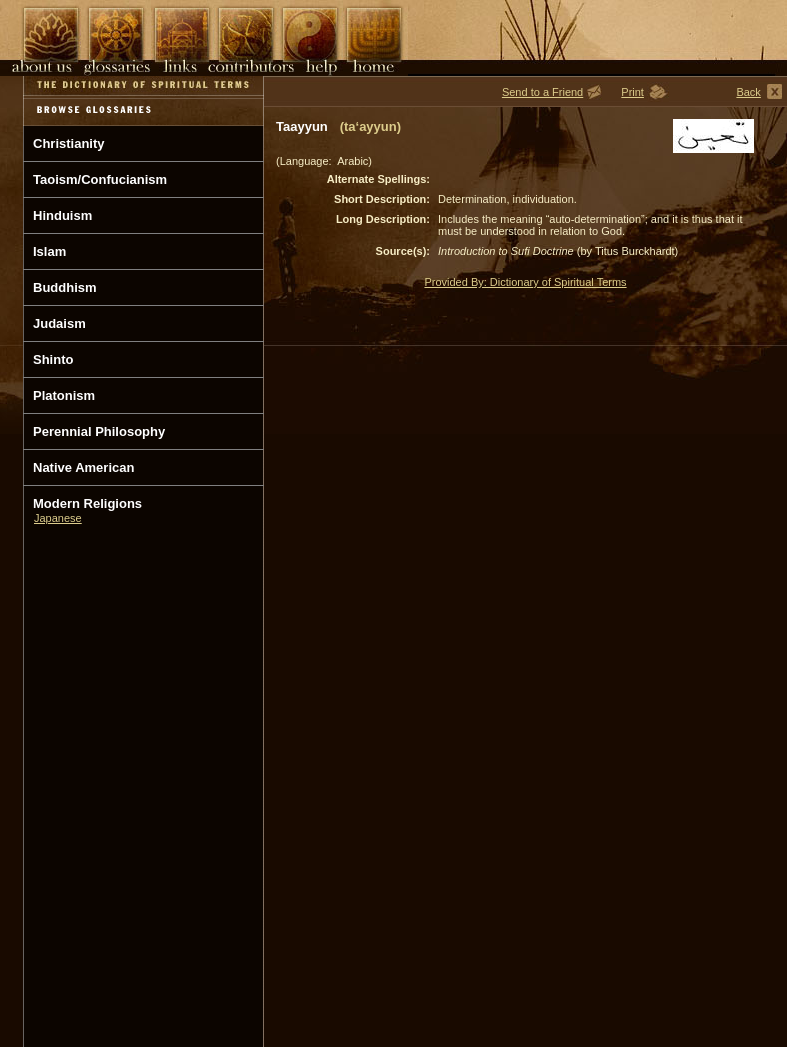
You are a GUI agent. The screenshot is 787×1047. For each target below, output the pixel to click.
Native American (83, 467)
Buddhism (65, 287)
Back (748, 92)
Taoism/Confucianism (100, 179)
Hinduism (62, 215)
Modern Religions (87, 503)
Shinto (53, 359)
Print (632, 92)
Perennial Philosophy (99, 431)
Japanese (58, 518)
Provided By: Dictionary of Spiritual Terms (525, 282)
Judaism (59, 323)
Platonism (64, 395)
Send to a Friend (542, 92)
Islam (49, 251)
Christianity (69, 143)
